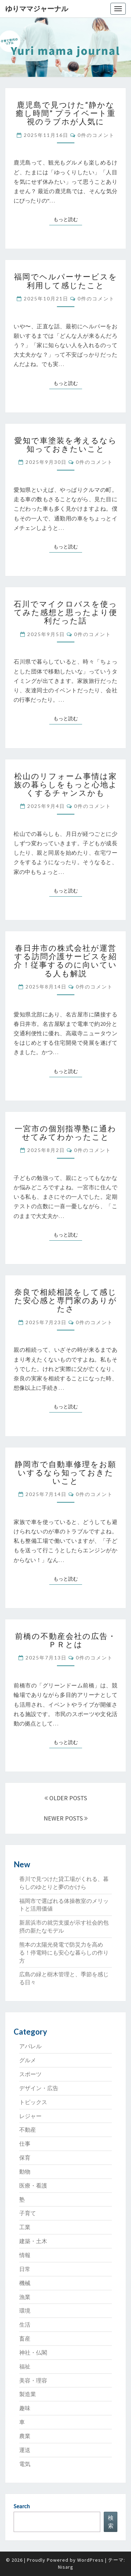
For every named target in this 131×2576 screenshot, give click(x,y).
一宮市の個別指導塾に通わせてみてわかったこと (65, 1132)
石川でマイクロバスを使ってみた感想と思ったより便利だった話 (65, 612)
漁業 (24, 2296)
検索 (111, 2521)
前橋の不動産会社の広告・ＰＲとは (65, 1640)
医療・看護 (33, 2185)
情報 (24, 2255)
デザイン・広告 (38, 2088)
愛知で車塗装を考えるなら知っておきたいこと (65, 444)
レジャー (30, 2115)
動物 (24, 2171)
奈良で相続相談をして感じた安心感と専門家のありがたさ (65, 1300)
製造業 (27, 2394)
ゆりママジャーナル (36, 8)
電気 (24, 2463)
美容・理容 (33, 2380)
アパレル (30, 2046)
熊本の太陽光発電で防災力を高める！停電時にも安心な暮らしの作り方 (64, 1952)
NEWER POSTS (66, 1818)
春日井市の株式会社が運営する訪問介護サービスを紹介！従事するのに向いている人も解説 (65, 960)
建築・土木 (33, 2241)
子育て (27, 2213)
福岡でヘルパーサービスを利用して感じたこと (65, 281)
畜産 (24, 2338)
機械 (24, 2282)
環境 (24, 2310)
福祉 (24, 2366)
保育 (24, 2157)
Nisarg (65, 2567)
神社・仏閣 (33, 2352)
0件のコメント (96, 135)
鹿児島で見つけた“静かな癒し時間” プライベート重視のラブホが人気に (66, 113)
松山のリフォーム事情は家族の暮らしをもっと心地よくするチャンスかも (65, 784)
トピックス (33, 2102)
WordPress (90, 2560)
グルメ (27, 2060)
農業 (24, 2435)
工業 (24, 2227)
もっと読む (67, 219)
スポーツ (30, 2074)
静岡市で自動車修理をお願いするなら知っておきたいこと (65, 1472)
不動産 (27, 2129)
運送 (24, 2449)
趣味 (24, 2407)
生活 (24, 2324)
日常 (24, 2268)
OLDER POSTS (65, 1798)
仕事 (24, 2143)
